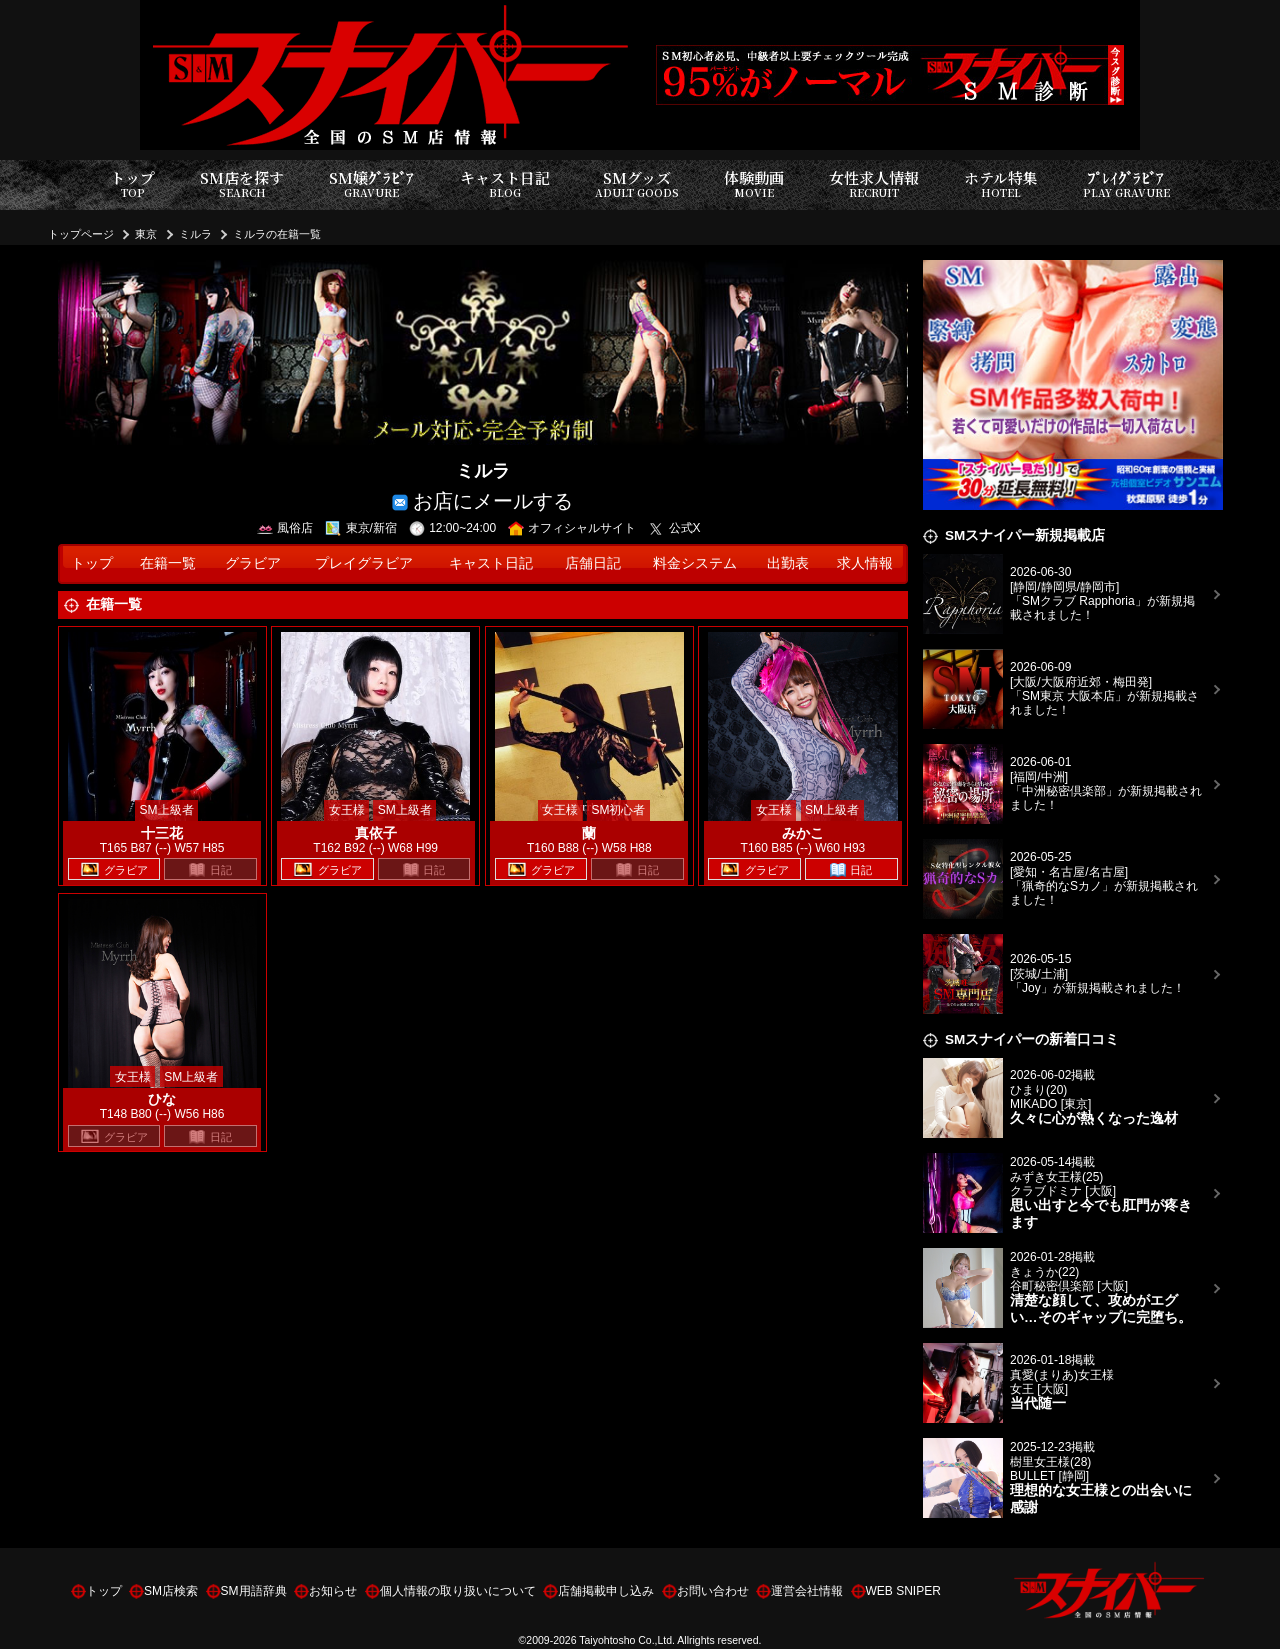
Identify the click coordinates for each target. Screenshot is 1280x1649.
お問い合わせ (713, 1591)
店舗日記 (593, 563)
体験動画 (754, 184)
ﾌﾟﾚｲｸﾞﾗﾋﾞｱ (1126, 184)
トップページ (81, 234)
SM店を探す (242, 184)
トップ (132, 184)
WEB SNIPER (903, 1591)
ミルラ (195, 234)
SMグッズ (637, 184)
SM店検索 (171, 1591)
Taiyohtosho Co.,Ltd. (627, 1640)
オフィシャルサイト (572, 528)
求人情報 (865, 563)
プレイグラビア (364, 563)
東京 (146, 234)
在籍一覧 (168, 563)
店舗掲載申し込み (606, 1591)
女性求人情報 (874, 184)
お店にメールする (482, 499)
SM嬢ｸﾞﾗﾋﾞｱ (371, 184)
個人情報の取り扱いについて (458, 1591)
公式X (674, 528)
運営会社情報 (807, 1591)
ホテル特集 (1001, 184)
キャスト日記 (505, 184)
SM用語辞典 (254, 1591)
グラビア (253, 563)
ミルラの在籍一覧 (277, 234)
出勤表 (788, 563)
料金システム (695, 563)
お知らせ (333, 1591)
